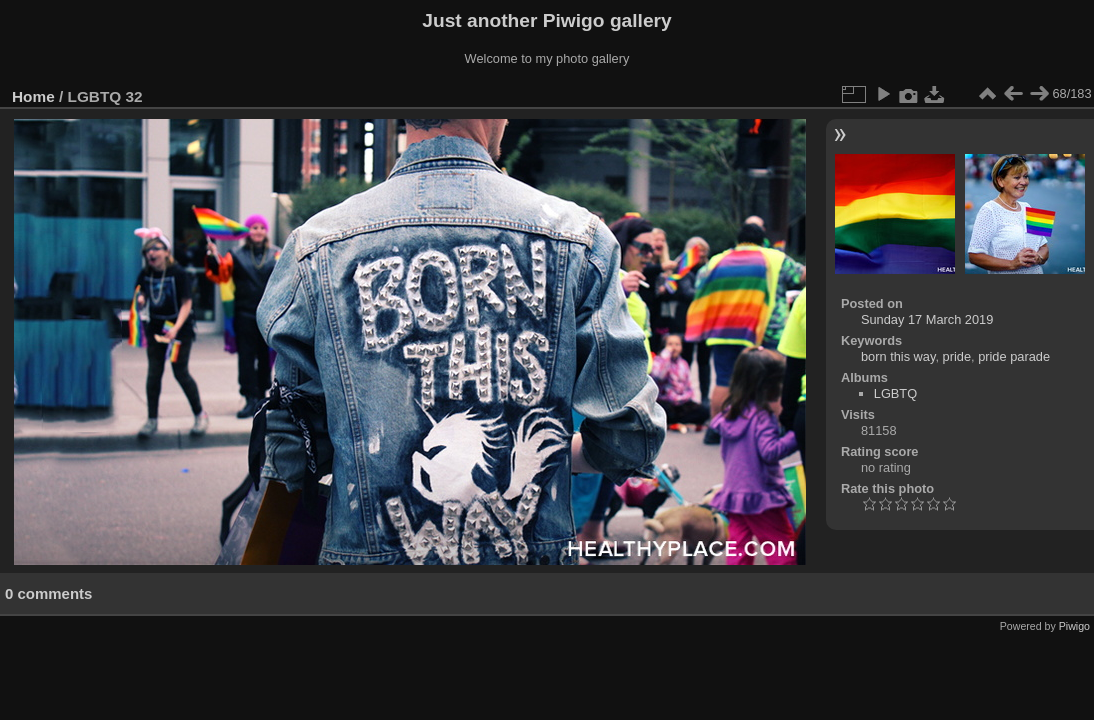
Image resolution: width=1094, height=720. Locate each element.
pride (957, 356)
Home (33, 96)
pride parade (1014, 356)
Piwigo (1074, 626)
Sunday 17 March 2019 (927, 319)
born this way (898, 356)
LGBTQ (895, 393)
